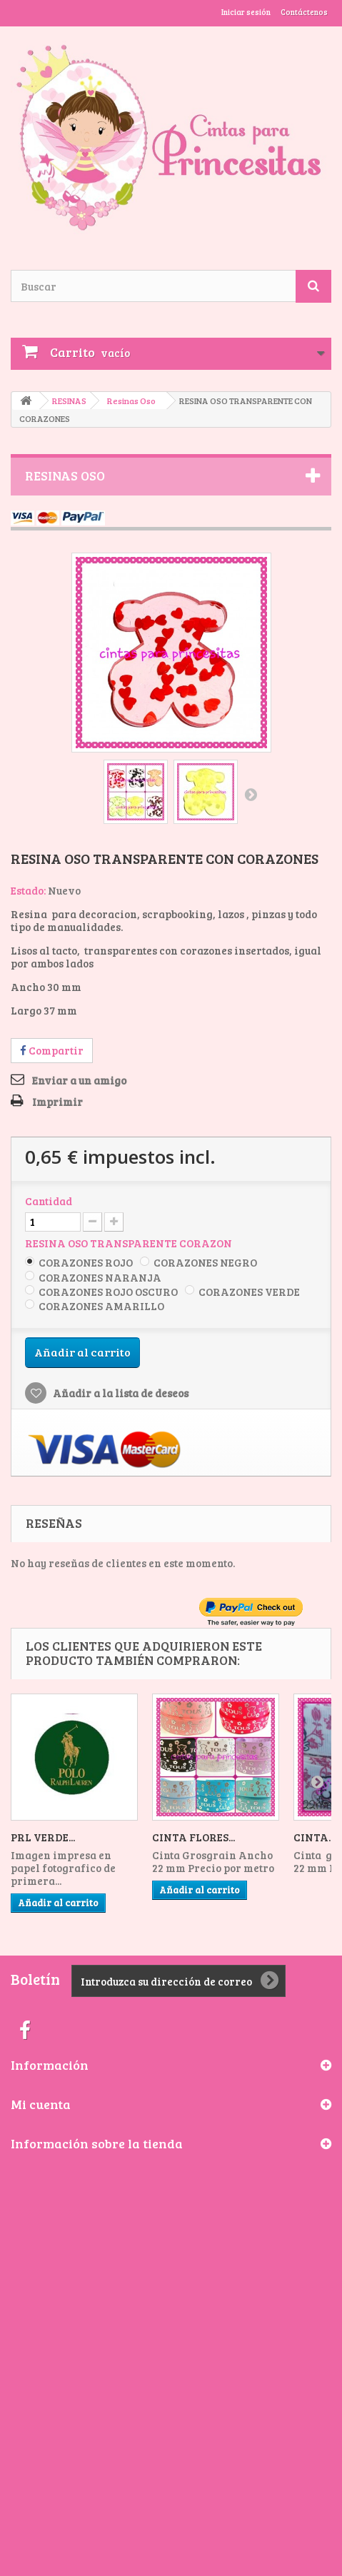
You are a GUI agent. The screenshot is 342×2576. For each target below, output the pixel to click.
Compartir (52, 1050)
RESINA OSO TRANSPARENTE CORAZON (129, 1243)
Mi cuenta (41, 2104)
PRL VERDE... (43, 1837)
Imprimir (57, 1102)
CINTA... (314, 1837)
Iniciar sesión (246, 11)
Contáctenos (304, 11)
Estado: (28, 890)
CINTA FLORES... (193, 1837)
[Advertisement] (171, 2331)
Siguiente (250, 794)
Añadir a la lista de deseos (119, 1393)
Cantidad (48, 1200)
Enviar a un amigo (79, 1080)
